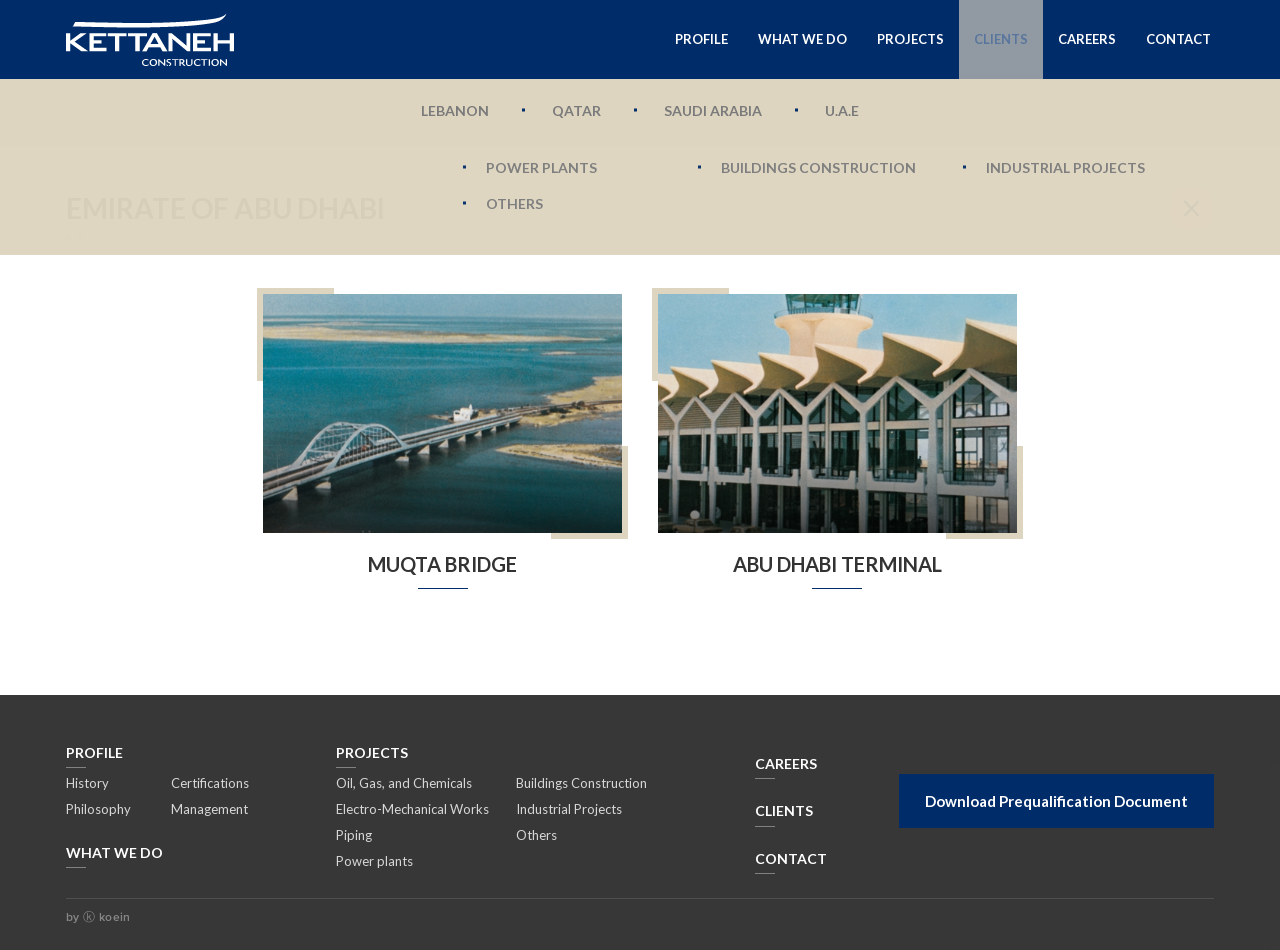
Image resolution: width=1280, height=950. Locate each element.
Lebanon (455, 110)
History (87, 783)
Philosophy (98, 809)
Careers (1087, 39)
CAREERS (786, 763)
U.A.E (842, 110)
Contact (1178, 39)
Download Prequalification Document (1056, 801)
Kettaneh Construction (150, 39)
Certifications (210, 783)
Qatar (576, 110)
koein (112, 917)
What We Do (802, 39)
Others (536, 835)
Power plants (374, 861)
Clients (1001, 39)
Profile (701, 39)
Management (209, 809)
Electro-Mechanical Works (412, 809)
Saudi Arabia (713, 110)
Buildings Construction (581, 783)
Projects (910, 39)
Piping (354, 835)
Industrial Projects (569, 809)
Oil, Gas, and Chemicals (404, 783)
